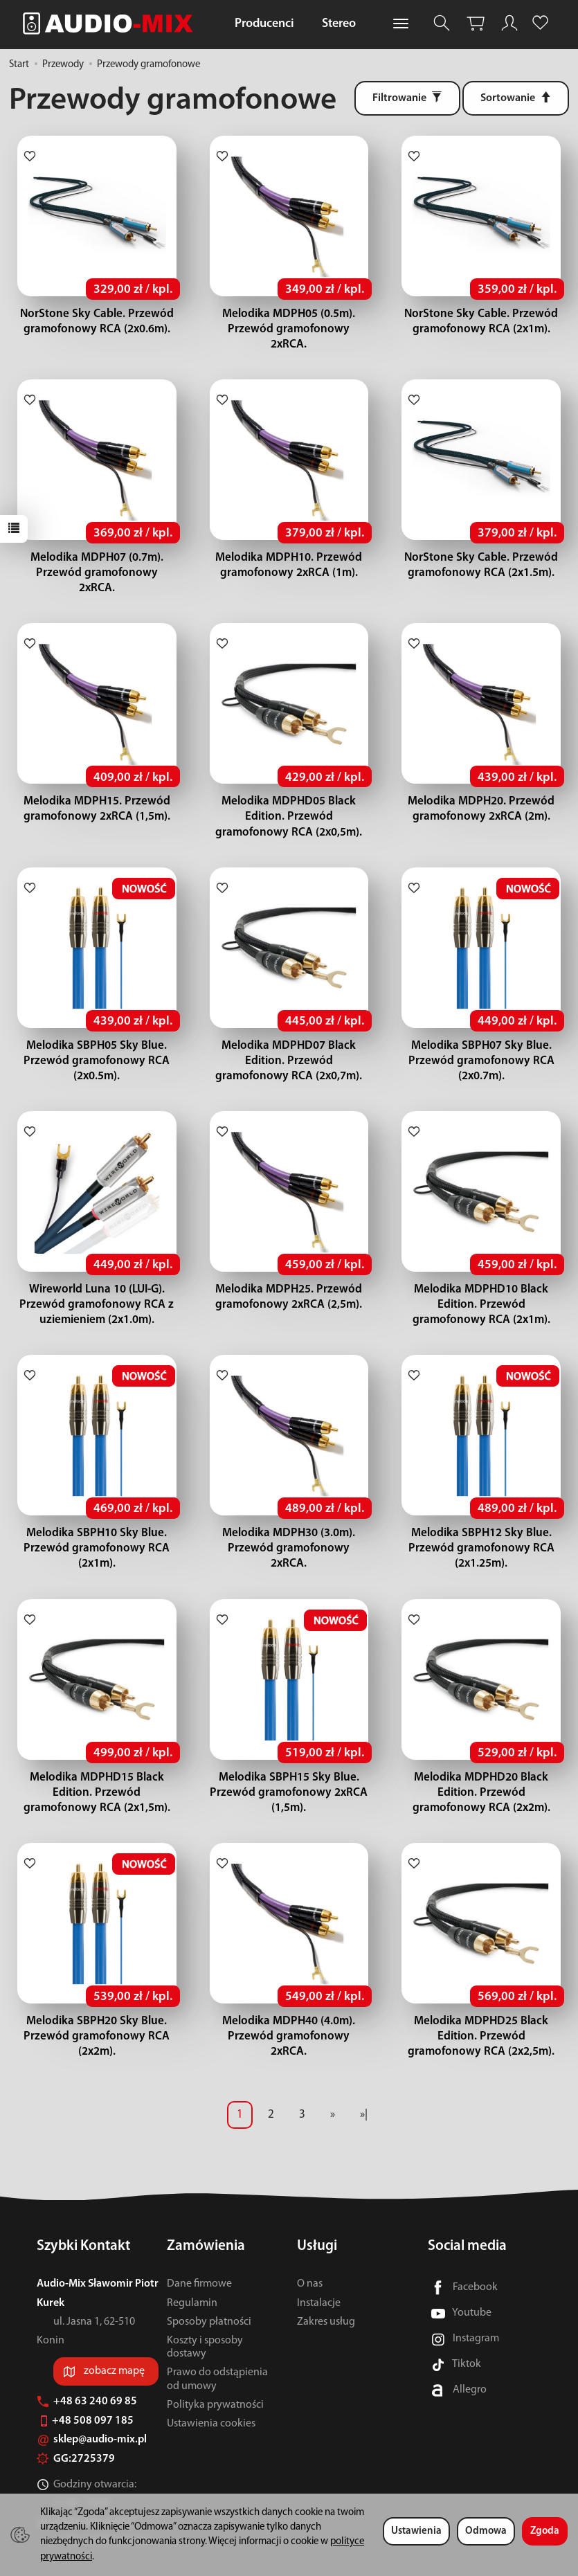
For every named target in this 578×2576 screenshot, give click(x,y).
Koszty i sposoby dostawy (205, 2317)
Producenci (264, 23)
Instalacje (319, 2272)
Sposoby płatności (209, 2291)
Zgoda (544, 2531)
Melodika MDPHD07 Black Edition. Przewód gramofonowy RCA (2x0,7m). (289, 1030)
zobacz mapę (114, 2340)
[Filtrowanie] (407, 98)
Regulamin (192, 2272)
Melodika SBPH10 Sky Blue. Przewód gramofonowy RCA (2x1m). (97, 1518)
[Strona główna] (111, 23)
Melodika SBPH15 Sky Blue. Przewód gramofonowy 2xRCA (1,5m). (289, 1761)
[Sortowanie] (515, 98)
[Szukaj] (441, 23)
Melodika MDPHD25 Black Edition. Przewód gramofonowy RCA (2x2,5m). (481, 2006)
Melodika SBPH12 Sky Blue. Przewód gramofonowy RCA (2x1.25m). (481, 1518)
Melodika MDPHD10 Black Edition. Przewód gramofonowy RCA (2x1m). (481, 1274)
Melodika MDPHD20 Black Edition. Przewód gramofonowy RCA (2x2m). (481, 1761)
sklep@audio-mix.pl (92, 2409)
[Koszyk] (475, 23)
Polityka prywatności (215, 2374)
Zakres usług (326, 2291)
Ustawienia (416, 2531)
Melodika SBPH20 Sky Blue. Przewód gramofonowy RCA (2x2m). (97, 2006)
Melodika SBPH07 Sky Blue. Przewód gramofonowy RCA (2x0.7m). (481, 1030)
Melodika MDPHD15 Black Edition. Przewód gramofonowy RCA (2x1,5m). (97, 1761)
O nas (310, 2253)
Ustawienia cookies (211, 2393)
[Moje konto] (509, 23)
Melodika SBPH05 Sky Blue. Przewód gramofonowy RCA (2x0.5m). (97, 1030)
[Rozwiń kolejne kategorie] (400, 24)
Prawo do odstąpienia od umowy (217, 2348)
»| (364, 2084)
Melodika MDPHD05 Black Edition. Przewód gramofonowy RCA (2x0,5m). (289, 786)
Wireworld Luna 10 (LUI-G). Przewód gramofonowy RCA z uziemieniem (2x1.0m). (96, 1274)
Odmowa (486, 2531)
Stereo (339, 23)
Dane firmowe (199, 2253)
